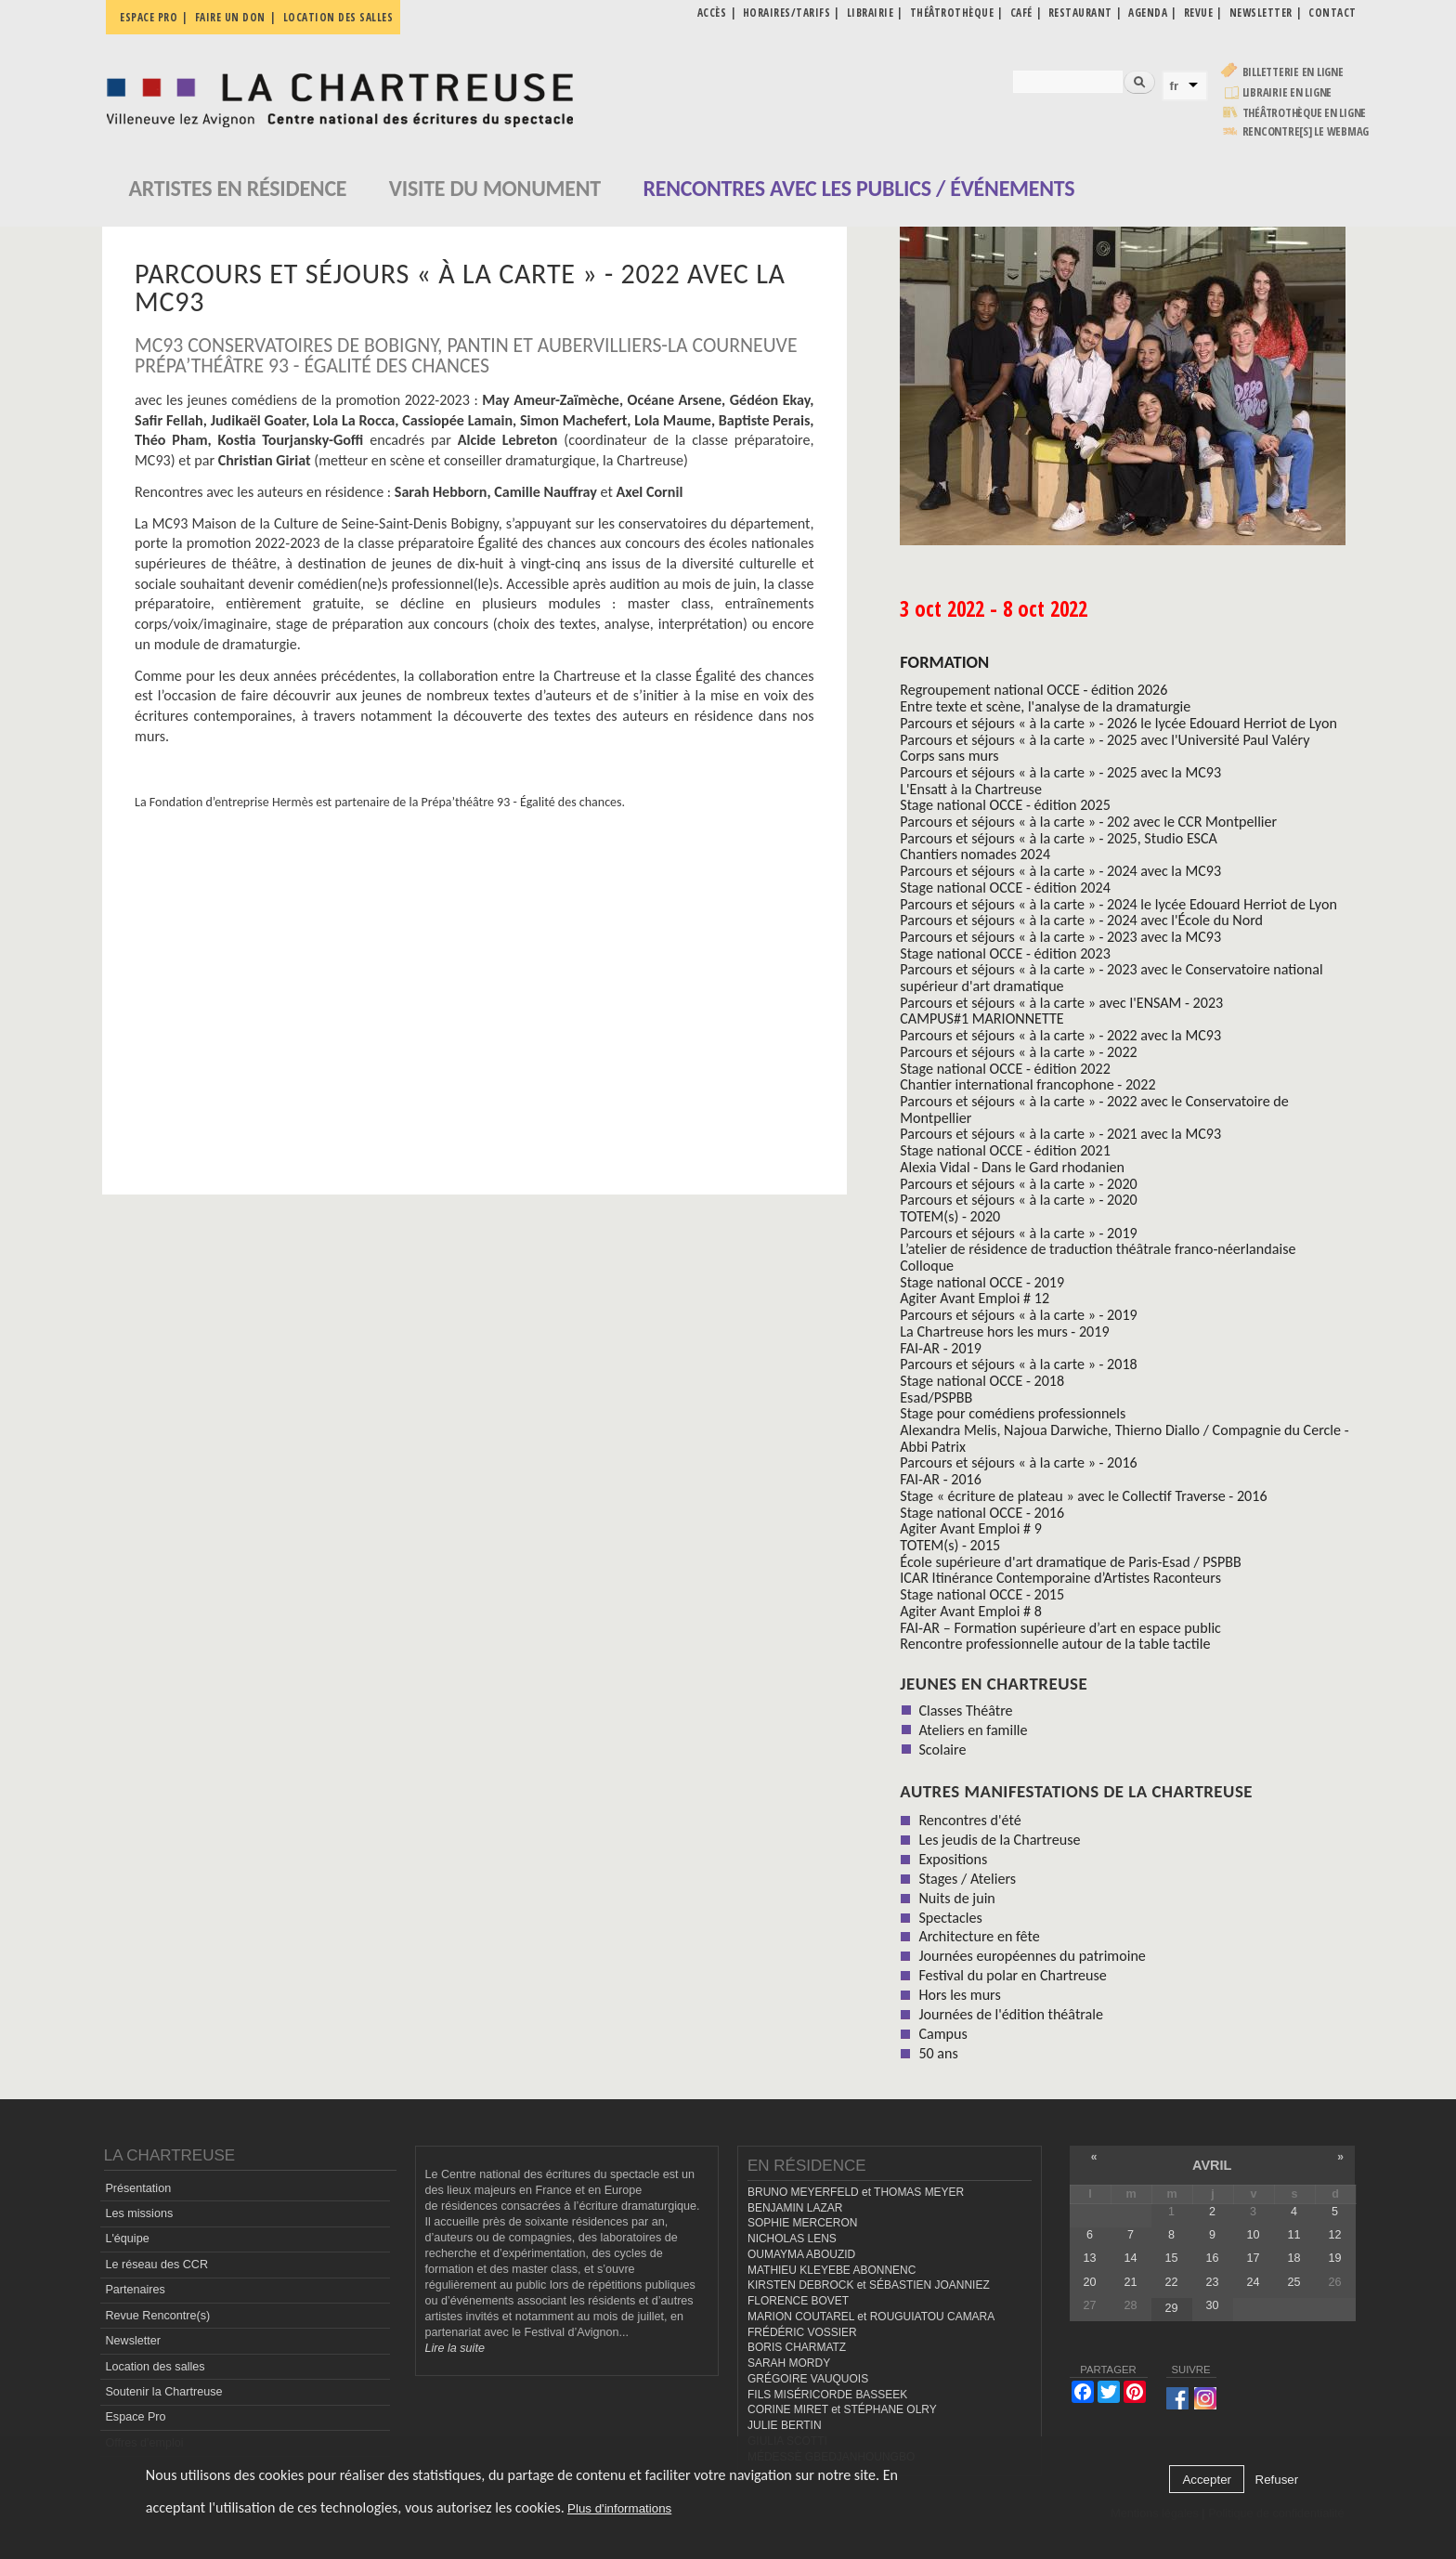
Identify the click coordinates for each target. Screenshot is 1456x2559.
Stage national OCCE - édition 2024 (1005, 887)
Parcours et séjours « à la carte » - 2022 (1018, 1052)
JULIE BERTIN (785, 2425)
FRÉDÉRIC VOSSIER (802, 2332)
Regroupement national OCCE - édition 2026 (1033, 690)
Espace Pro (135, 2416)
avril (1211, 2165)
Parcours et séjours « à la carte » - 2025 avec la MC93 (1060, 772)
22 (1170, 2282)
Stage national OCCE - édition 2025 (1005, 805)
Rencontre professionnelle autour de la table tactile (1055, 1643)
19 (1335, 2258)
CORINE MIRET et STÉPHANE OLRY (842, 2409)
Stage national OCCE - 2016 (982, 1512)
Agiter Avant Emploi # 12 (974, 1298)
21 (1130, 2282)
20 (1089, 2282)
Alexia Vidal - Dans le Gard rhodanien (1012, 1167)
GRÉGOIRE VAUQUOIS (808, 2378)
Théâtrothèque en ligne (1304, 113)
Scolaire (942, 1749)
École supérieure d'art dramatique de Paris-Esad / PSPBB (1071, 1562)
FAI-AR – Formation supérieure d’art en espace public (1060, 1628)
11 (1293, 2234)
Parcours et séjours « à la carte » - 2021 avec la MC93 (1060, 1133)
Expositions (952, 1859)
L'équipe (127, 2238)
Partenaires (134, 2289)
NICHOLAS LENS (792, 2238)
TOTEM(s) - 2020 (950, 1216)
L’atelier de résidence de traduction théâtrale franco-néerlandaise (1097, 1249)
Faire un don (230, 17)
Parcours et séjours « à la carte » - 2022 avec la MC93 (1060, 1035)
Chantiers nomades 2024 (975, 854)
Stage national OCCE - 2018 (982, 1381)
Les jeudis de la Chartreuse (999, 1839)
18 (1293, 2258)
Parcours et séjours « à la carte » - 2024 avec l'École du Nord (1081, 920)
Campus (942, 2034)
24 (1252, 2282)
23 (1211, 2282)
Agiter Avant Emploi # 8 (971, 1611)
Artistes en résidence (238, 188)
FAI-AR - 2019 (941, 1348)
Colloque (927, 1265)
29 (1170, 2308)
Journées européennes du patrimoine (1031, 1956)
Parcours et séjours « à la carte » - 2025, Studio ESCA (1058, 838)
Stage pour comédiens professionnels (1012, 1413)
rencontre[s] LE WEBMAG (1306, 131)
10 (1252, 2234)
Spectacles (950, 1917)
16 (1211, 2258)
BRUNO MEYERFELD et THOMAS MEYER (856, 2192)
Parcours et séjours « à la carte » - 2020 (1018, 1184)
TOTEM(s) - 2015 (950, 1545)
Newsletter (133, 2340)
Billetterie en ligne (1293, 72)
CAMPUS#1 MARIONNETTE (981, 1018)
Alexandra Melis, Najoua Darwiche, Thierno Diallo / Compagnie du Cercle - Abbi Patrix (1124, 1438)
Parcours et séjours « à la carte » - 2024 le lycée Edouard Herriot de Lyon (1118, 904)
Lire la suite (455, 2348)
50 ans (937, 2053)
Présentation (138, 2188)
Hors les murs (959, 1995)
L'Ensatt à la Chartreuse (971, 789)
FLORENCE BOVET (798, 2300)
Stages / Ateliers (967, 1878)
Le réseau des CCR (156, 2264)
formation (944, 661)
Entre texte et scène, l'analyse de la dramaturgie (1045, 706)
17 (1252, 2258)
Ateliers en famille (972, 1730)
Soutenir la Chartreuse (163, 2391)
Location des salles (338, 17)
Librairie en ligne (1287, 92)
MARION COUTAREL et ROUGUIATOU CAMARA (871, 2316)
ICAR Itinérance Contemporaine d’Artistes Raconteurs (1060, 1577)
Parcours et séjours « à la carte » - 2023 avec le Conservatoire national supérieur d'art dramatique (1111, 977)
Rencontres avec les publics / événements (858, 188)
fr (1174, 86)
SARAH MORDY (789, 2363)
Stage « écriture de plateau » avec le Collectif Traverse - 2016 (1083, 1496)
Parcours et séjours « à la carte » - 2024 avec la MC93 (1060, 871)
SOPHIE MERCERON (802, 2222)
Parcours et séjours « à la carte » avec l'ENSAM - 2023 (1061, 1003)
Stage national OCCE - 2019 (982, 1282)
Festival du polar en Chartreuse (1012, 1975)
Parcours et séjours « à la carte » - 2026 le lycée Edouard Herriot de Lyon (1118, 723)
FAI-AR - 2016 (941, 1479)
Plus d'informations (619, 2508)
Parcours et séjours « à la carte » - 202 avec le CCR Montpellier (1088, 821)
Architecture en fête (978, 1936)
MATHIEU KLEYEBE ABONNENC (832, 2270)
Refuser (1277, 2480)
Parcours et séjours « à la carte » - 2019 (1018, 1233)
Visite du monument (495, 188)
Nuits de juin (956, 1898)
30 (1211, 2305)
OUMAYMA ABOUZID (801, 2254)
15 (1170, 2258)
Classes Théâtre (965, 1710)
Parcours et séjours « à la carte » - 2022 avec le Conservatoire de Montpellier (1094, 1109)
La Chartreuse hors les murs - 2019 (1004, 1331)
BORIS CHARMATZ (797, 2347)
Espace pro (148, 17)
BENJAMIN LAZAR (795, 2207)
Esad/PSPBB (936, 1397)
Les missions (139, 2213)
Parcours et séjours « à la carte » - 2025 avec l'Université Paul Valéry (1104, 740)
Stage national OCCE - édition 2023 (1005, 953)
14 (1130, 2258)
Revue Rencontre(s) (157, 2315)
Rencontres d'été (969, 1820)
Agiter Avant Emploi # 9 (971, 1528)
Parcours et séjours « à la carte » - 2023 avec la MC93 (1060, 937)
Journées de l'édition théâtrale (1010, 2014)
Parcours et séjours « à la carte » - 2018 (1018, 1364)
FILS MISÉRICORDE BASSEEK (827, 2394)
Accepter (1206, 2480)
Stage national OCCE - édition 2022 (1005, 1068)
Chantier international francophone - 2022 (1027, 1084)
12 (1335, 2234)
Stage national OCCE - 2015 (982, 1594)
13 (1089, 2258)
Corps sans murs (949, 755)
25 (1293, 2282)
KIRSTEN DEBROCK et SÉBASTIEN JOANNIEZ (869, 2284)
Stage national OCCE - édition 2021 (1005, 1150)
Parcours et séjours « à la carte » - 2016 (1018, 1462)
